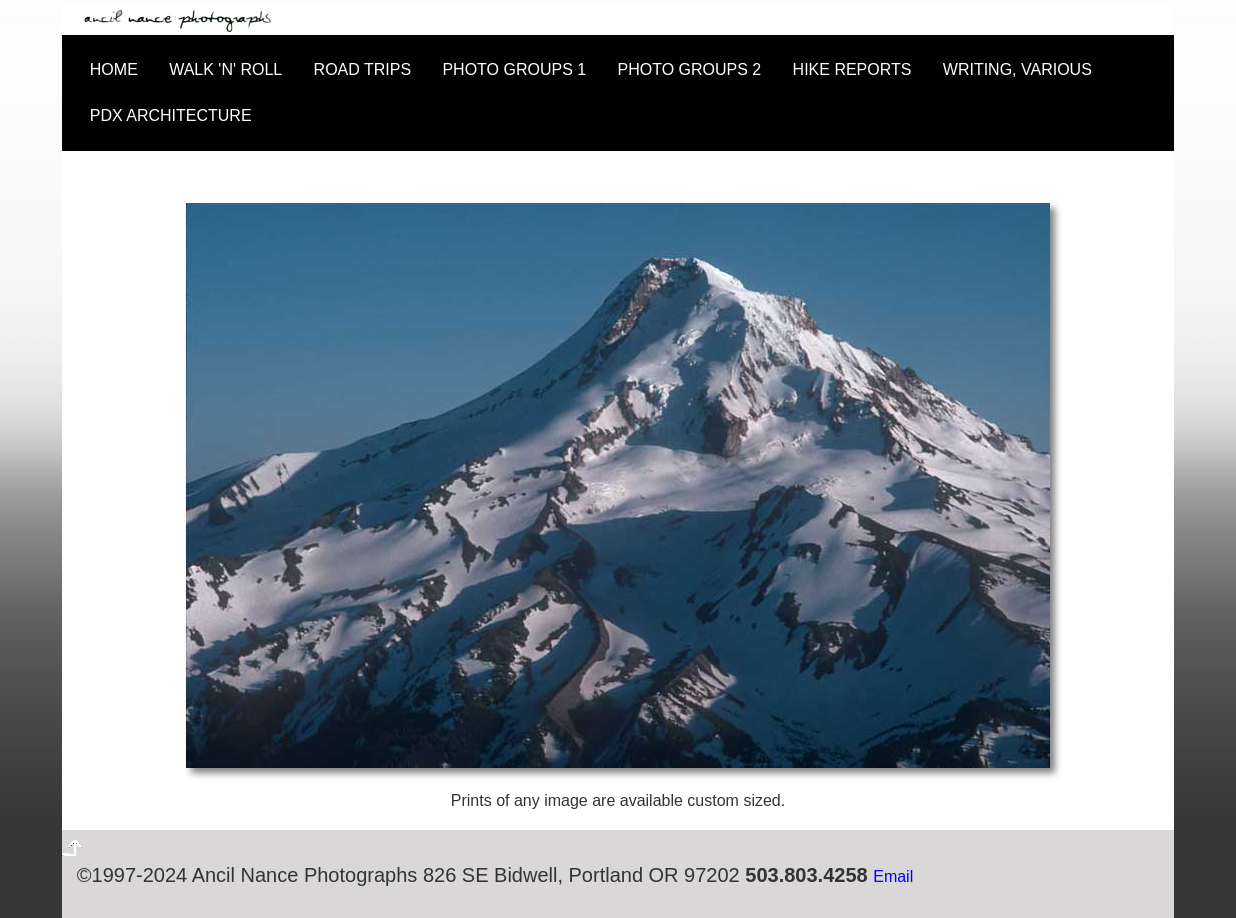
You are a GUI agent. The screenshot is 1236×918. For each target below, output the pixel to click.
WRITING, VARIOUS (1017, 69)
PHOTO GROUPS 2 (690, 69)
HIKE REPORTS (852, 69)
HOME (114, 69)
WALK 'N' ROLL (225, 69)
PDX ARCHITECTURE (171, 115)
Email (893, 876)
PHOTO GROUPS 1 (514, 69)
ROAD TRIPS (363, 69)
